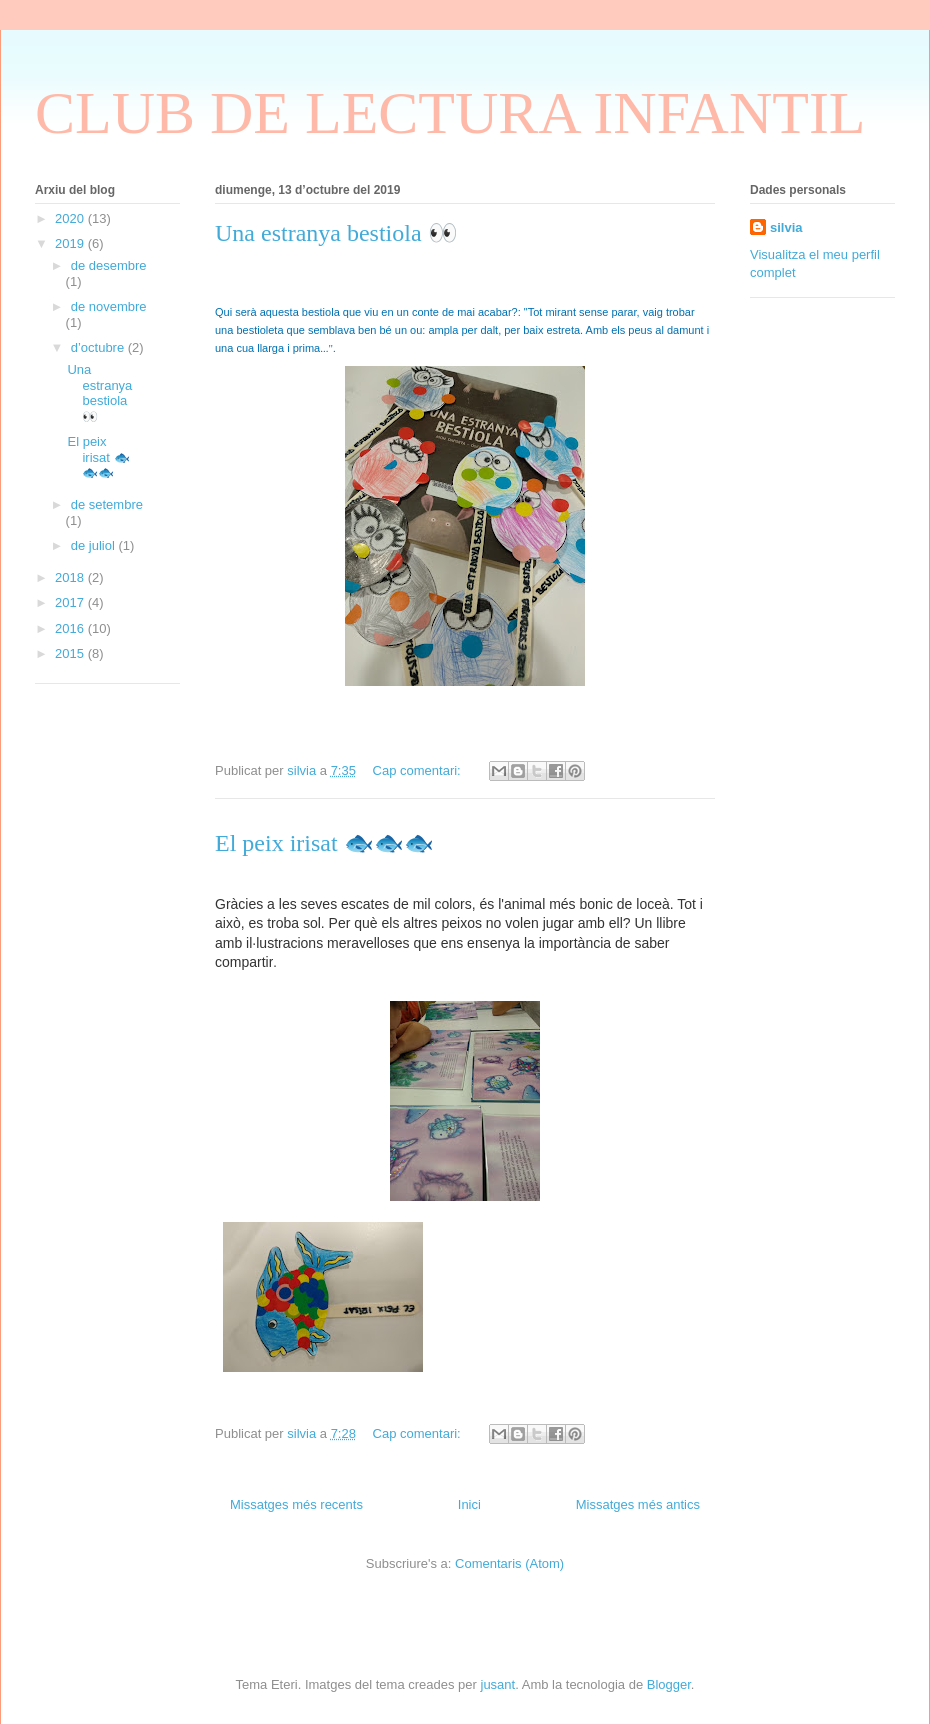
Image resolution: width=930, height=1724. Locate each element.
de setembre (107, 504)
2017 (71, 602)
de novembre (109, 306)
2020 (71, 218)
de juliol (95, 545)
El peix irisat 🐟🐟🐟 (324, 843)
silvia (786, 227)
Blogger (669, 1684)
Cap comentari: (419, 770)
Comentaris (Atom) (509, 1563)
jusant (498, 1684)
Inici (469, 1504)
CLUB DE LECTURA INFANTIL (450, 113)
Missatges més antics (638, 1504)
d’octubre (99, 347)
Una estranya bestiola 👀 (336, 233)
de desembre (109, 265)
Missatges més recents (296, 1504)
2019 (71, 243)
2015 (71, 653)
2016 (71, 628)
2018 (71, 577)
